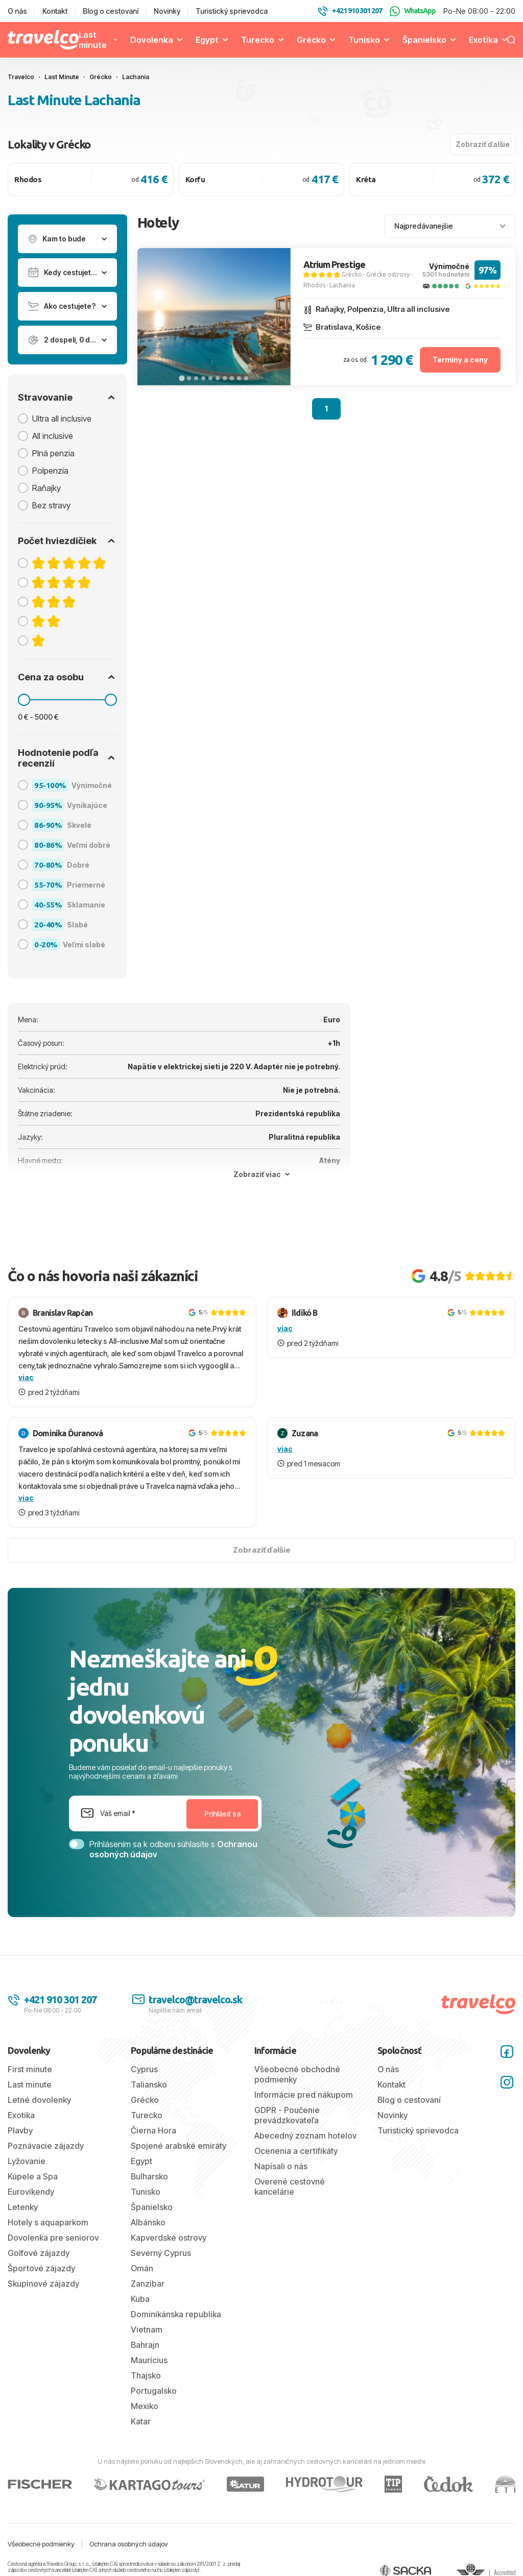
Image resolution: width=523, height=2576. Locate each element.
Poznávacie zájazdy (46, 2146)
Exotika (483, 40)
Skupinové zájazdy (43, 2283)
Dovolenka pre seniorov (53, 2237)
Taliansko (149, 2084)
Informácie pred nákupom (303, 2095)
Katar (141, 2421)
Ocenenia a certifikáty (296, 2151)
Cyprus (144, 2069)
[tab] (181, 378)
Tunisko (364, 40)
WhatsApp (413, 11)
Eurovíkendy (31, 2192)
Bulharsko (149, 2176)
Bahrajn (145, 2345)
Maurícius (149, 2360)
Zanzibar (147, 2283)
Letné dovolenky (39, 2100)
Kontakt (54, 11)
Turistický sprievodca (232, 11)
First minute (30, 2069)
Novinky (167, 11)
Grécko (311, 40)
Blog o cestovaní (110, 11)
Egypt (207, 40)
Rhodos (314, 285)
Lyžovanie (26, 2161)
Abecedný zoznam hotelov (305, 2135)
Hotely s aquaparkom (48, 2222)
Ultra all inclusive (61, 418)
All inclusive (52, 435)
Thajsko (146, 2375)
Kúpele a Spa (33, 2176)
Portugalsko (154, 2391)
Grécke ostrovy (388, 274)
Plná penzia (53, 453)
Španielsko (424, 40)
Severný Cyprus (161, 2253)
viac (26, 1377)
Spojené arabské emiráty (178, 2146)
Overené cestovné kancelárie (289, 2186)
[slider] (24, 700)
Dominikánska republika (176, 2314)
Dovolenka (151, 40)
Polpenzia (50, 470)
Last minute (93, 40)
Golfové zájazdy (38, 2253)
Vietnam (146, 2329)
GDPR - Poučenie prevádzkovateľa (287, 2115)
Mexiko (144, 2406)
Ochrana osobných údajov (128, 2544)
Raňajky (46, 488)
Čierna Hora (153, 2130)
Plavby (20, 2130)
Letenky (23, 2207)
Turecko (257, 40)
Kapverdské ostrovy (168, 2237)
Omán (142, 2268)
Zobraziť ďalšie (483, 144)
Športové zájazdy (41, 2268)
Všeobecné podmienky (41, 2544)
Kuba (140, 2299)
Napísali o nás (280, 2166)
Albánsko (148, 2222)
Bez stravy (51, 505)
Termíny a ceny (460, 359)
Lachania (342, 285)
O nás (17, 11)
